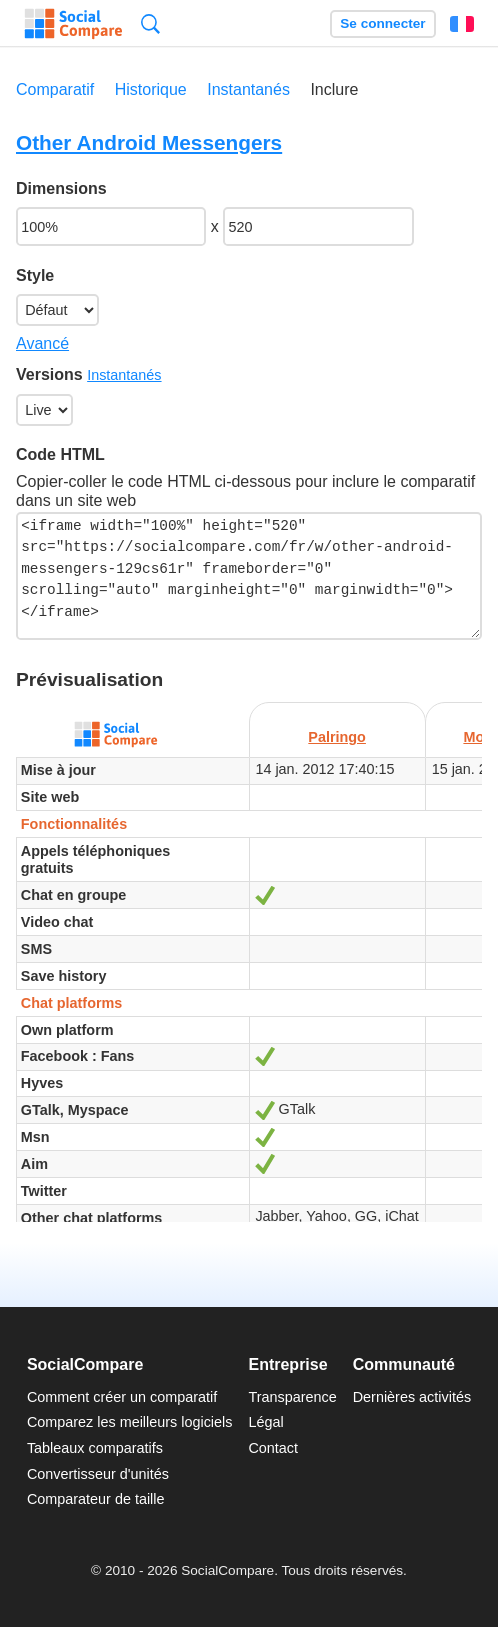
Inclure (334, 89)
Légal (265, 1422)
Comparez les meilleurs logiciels (130, 1422)
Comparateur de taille (96, 1499)
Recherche (150, 23)
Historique (151, 89)
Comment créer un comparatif (122, 1397)
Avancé (42, 343)
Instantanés (248, 89)
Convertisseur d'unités (98, 1474)
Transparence (292, 1397)
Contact (273, 1448)
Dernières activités (412, 1397)
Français (462, 24)
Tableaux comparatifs (95, 1448)
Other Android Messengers (149, 142)
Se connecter (382, 23)
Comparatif (55, 89)
